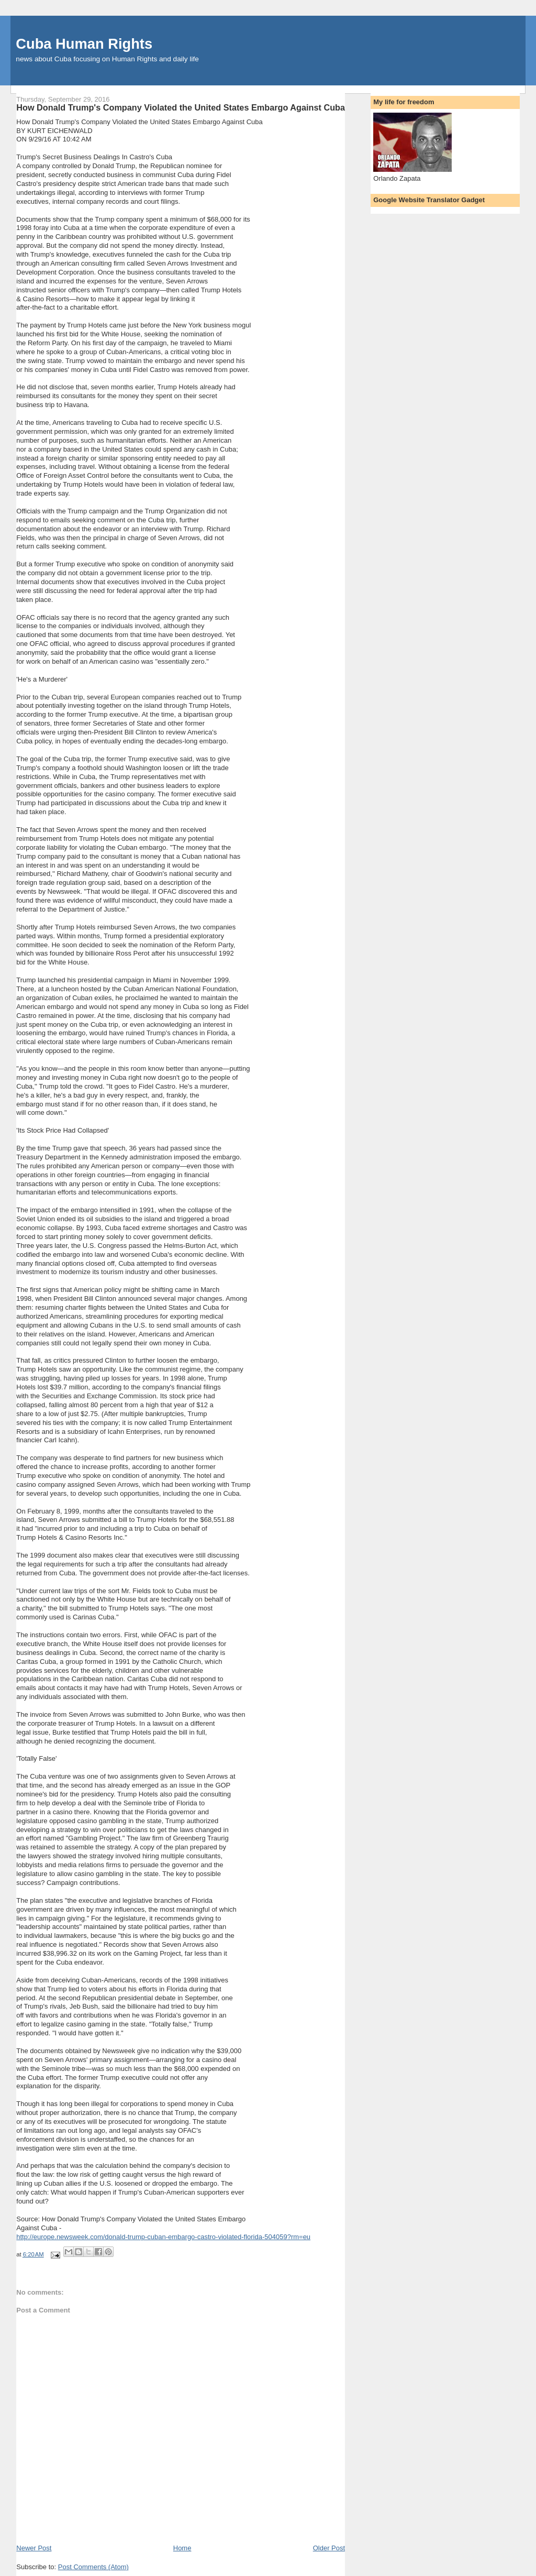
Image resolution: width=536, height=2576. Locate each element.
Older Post (329, 2548)
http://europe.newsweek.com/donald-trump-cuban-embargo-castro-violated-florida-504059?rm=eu (163, 2237)
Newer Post (33, 2548)
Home (182, 2548)
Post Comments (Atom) (93, 2567)
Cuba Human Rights (84, 44)
